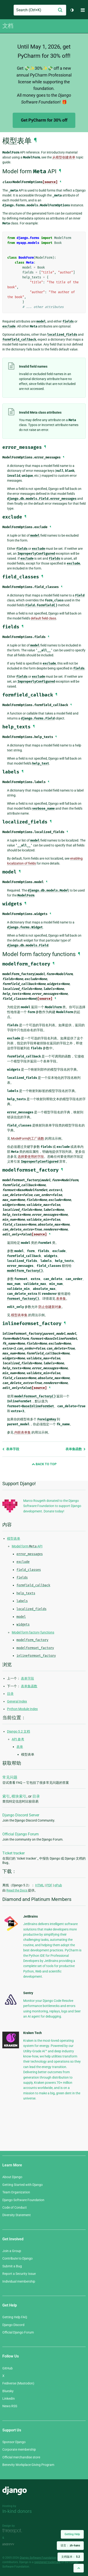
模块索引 (19, 1796)
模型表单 (13, 1538)
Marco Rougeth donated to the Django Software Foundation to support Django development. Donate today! (52, 1506)
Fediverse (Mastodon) (18, 2383)
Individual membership (18, 2281)
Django (6, 10)
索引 (6, 1796)
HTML (39, 1885)
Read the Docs (17, 1890)
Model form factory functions (33, 1632)
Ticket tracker (13, 1853)
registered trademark (47, 2562)
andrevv (13, 2544)
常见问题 (9, 1777)
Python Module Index (22, 1709)
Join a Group (11, 2251)
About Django (12, 2177)
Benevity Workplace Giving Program (28, 2465)
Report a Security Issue (19, 2274)
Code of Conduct (14, 2207)
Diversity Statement (16, 2215)
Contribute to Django (17, 2258)
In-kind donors (17, 2511)
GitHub (7, 2368)
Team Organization (16, 2192)
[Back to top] (79, 2568)
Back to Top (44, 1464)
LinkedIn (8, 2398)
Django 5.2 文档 (18, 1731)
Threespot (13, 2531)
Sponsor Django (14, 2442)
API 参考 (18, 1739)
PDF (49, 1885)
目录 (10, 1694)
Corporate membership (19, 2449)
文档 (7, 26)
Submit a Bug (12, 2266)
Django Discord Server (20, 1815)
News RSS (9, 2406)
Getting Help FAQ (14, 2317)
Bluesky (8, 2391)
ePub (58, 1885)
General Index (17, 1701)
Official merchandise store (21, 2457)
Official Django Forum (20, 1834)
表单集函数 (75, 1449)
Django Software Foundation (23, 2200)
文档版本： (70, 2556)
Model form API (27, 1546)
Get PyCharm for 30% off (44, 120)
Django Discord (13, 2325)
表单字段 (10, 1449)
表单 (19, 1747)
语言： (70, 2545)
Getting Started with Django (22, 2185)
